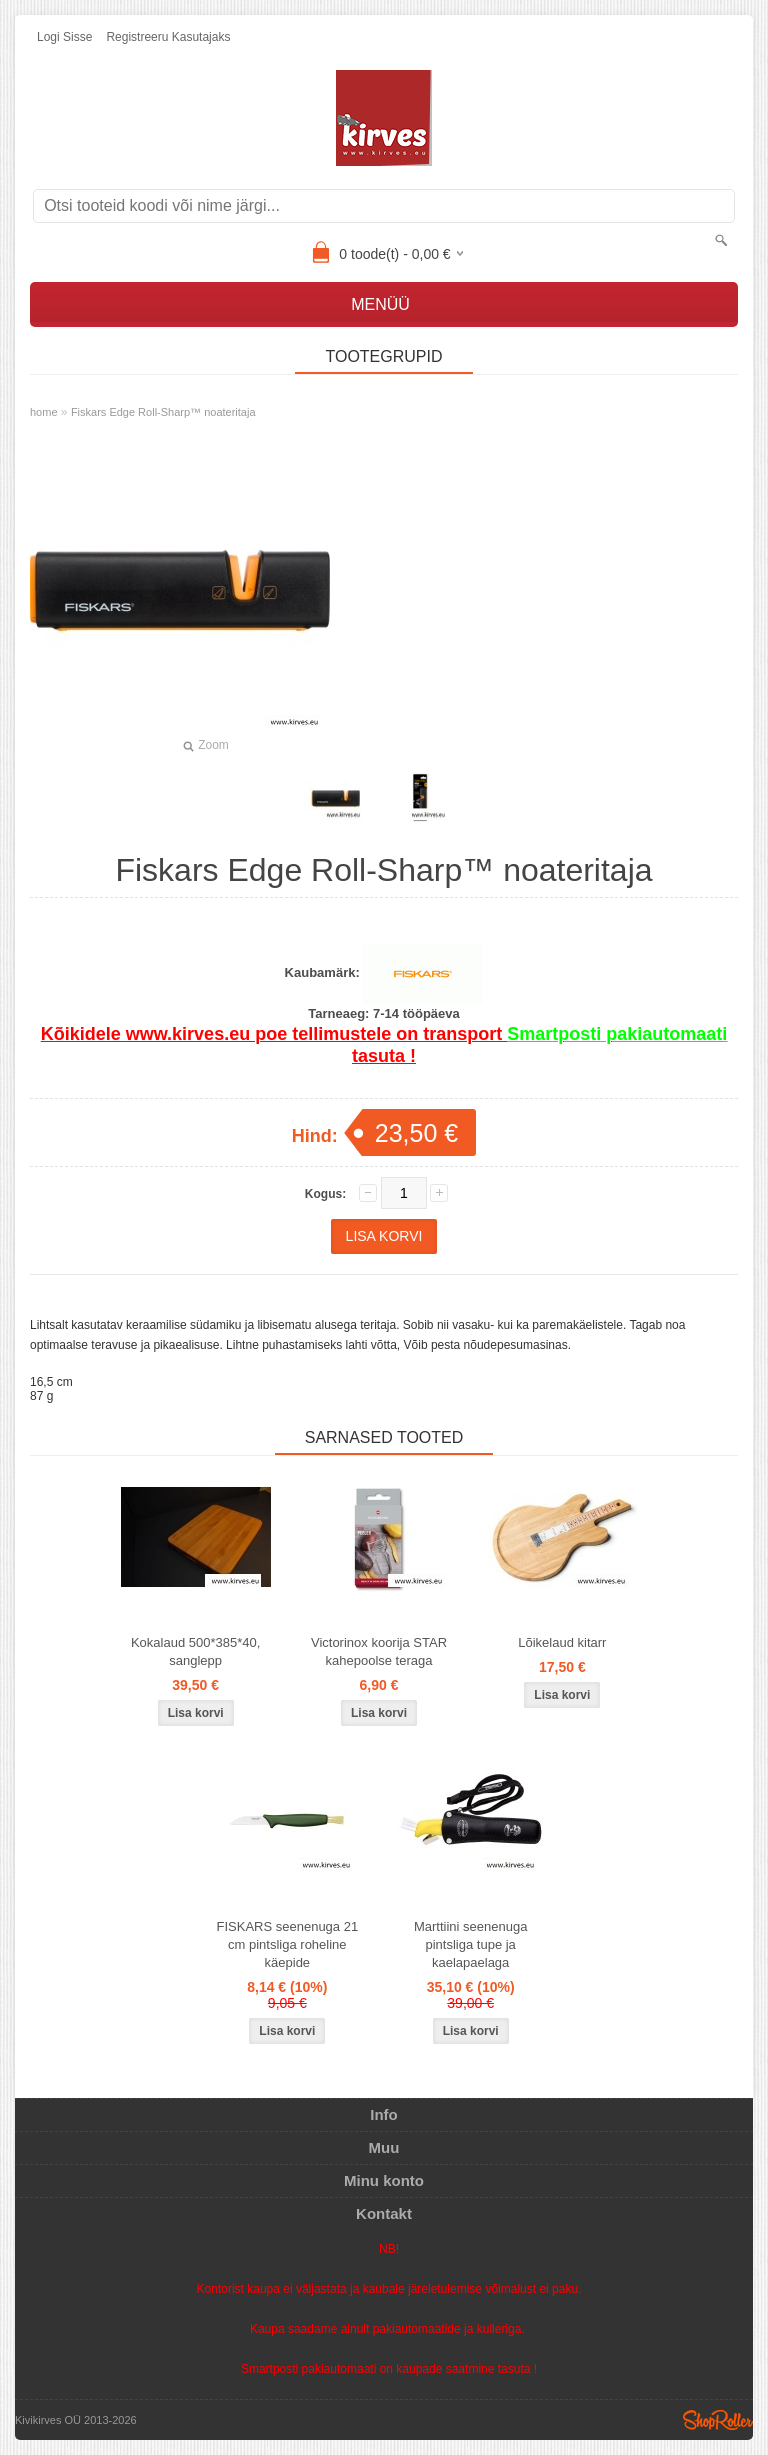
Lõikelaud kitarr (562, 1642)
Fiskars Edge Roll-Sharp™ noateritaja (163, 412)
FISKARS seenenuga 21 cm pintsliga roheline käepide (288, 1944)
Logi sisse (64, 37)
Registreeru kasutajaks (168, 37)
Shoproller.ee (718, 2420)
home (44, 412)
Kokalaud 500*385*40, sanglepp (195, 1651)
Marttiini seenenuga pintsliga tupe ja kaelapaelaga (470, 1944)
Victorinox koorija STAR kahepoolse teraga (379, 1651)
